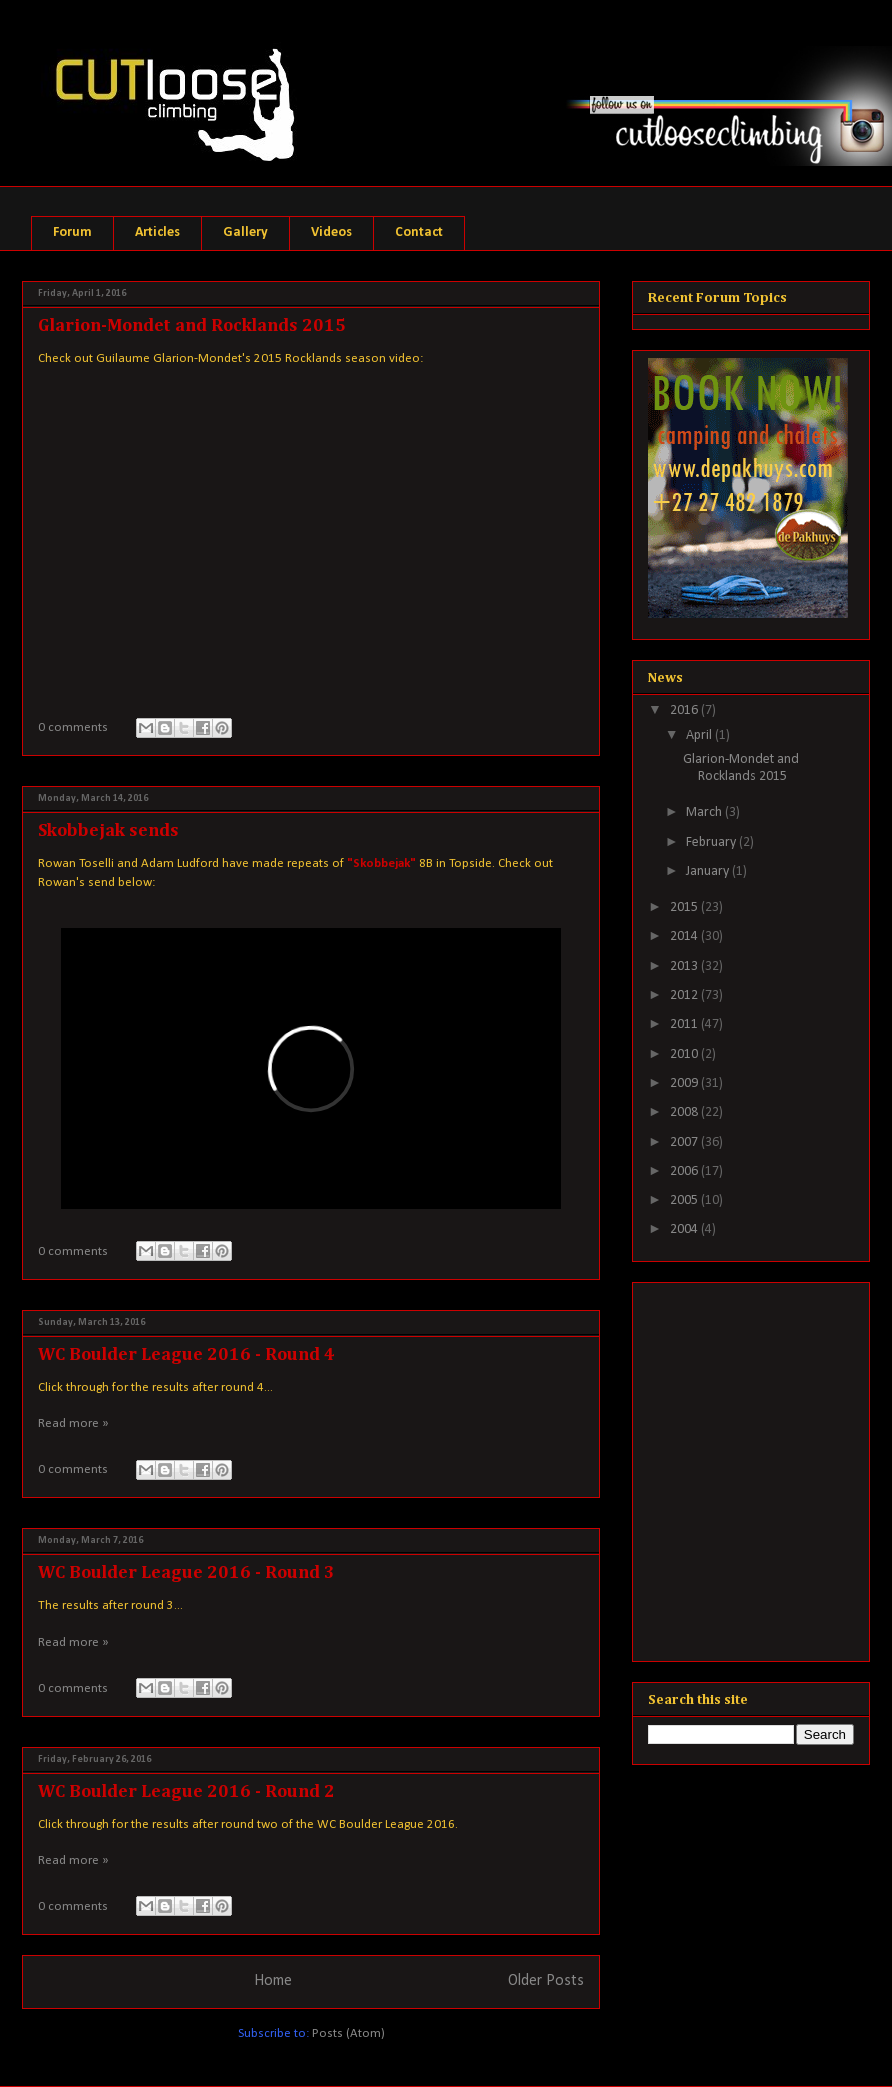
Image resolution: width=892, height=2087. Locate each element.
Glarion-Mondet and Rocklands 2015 (192, 326)
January (709, 871)
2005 (685, 1200)
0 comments (73, 727)
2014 (685, 936)
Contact (419, 232)
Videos (331, 232)
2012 (685, 995)
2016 (685, 710)
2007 (685, 1142)
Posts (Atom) (348, 2033)
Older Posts (546, 1981)
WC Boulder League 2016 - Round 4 (186, 1355)
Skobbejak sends (108, 831)
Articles (157, 232)
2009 (685, 1083)
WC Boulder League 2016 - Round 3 (186, 1573)
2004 (685, 1229)
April (700, 735)
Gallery (245, 232)
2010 (685, 1054)
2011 (685, 1024)
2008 (685, 1112)
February (712, 842)
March (705, 812)
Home (273, 1981)
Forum (72, 232)
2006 (685, 1171)
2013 (685, 966)
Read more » (73, 1423)
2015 (685, 907)
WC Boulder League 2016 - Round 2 (186, 1792)
